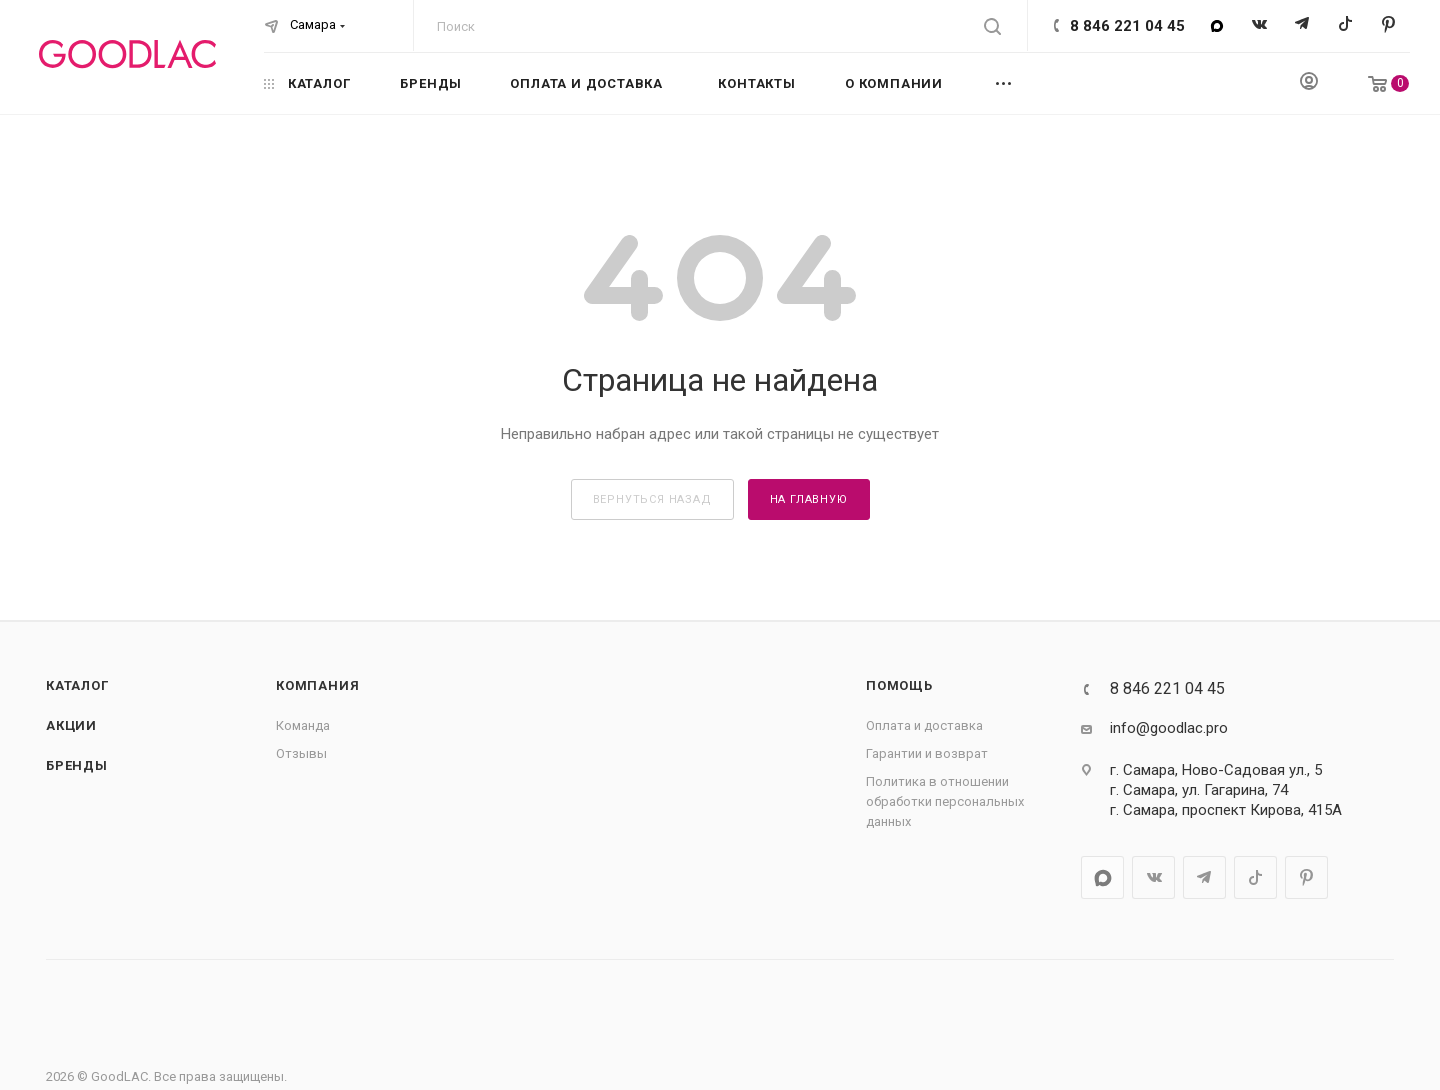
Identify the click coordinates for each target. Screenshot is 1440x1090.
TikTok (1345, 25)
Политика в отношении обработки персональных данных (945, 801)
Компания (317, 685)
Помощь (899, 685)
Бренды (77, 765)
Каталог (77, 685)
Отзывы (301, 753)
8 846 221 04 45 (1127, 26)
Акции (71, 725)
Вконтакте (1259, 25)
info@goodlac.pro (1169, 728)
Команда (303, 725)
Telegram (1302, 25)
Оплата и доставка (924, 725)
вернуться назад (652, 499)
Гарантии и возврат (927, 753)
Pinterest (1388, 25)
